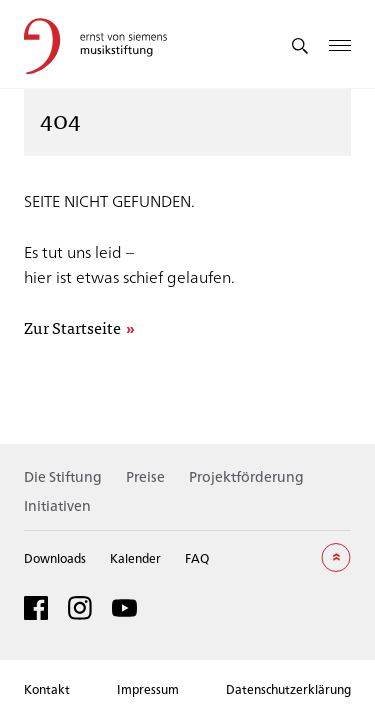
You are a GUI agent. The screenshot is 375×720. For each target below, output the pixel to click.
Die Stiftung (63, 476)
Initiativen (57, 505)
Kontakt (47, 689)
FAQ (197, 558)
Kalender (135, 558)
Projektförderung (246, 476)
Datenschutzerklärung (288, 689)
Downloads (55, 558)
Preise (145, 476)
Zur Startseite (72, 328)
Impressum (148, 689)
